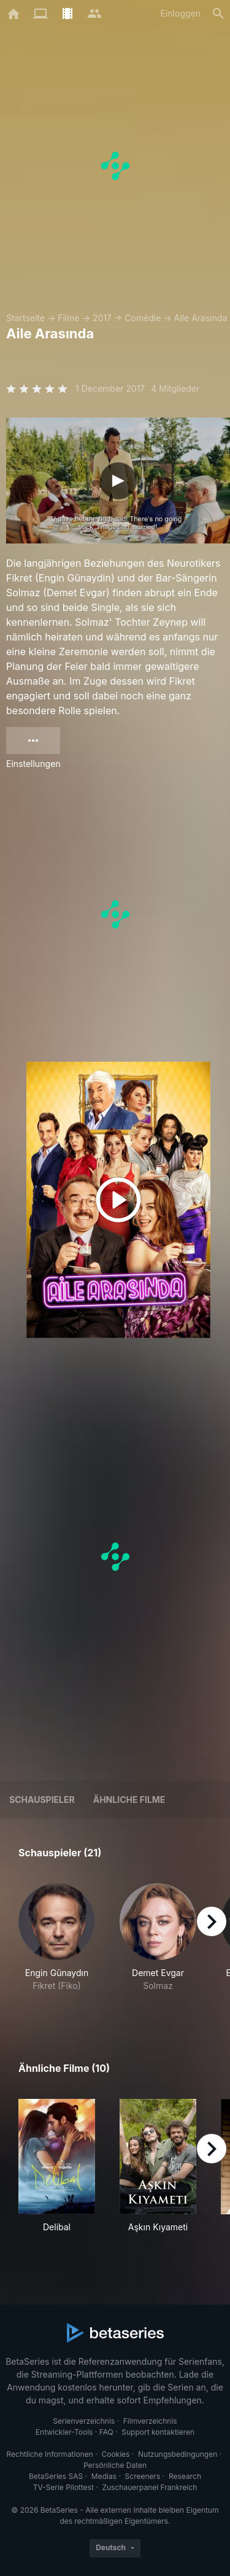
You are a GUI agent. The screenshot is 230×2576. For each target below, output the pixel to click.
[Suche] (218, 13)
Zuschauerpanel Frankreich (149, 2487)
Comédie (143, 318)
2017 (102, 318)
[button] (56, 1944)
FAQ (106, 2432)
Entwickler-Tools (64, 2432)
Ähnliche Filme (129, 1799)
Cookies (115, 2454)
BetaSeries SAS (56, 2476)
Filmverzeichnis (150, 2421)
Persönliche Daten (115, 2465)
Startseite (25, 318)
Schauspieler (42, 1799)
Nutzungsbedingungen (177, 2454)
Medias (104, 2476)
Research (185, 2476)
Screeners (143, 2476)
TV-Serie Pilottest (63, 2487)
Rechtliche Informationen (50, 2454)
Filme (68, 318)
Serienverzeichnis (84, 2421)
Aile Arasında (201, 318)
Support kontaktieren (157, 2432)
